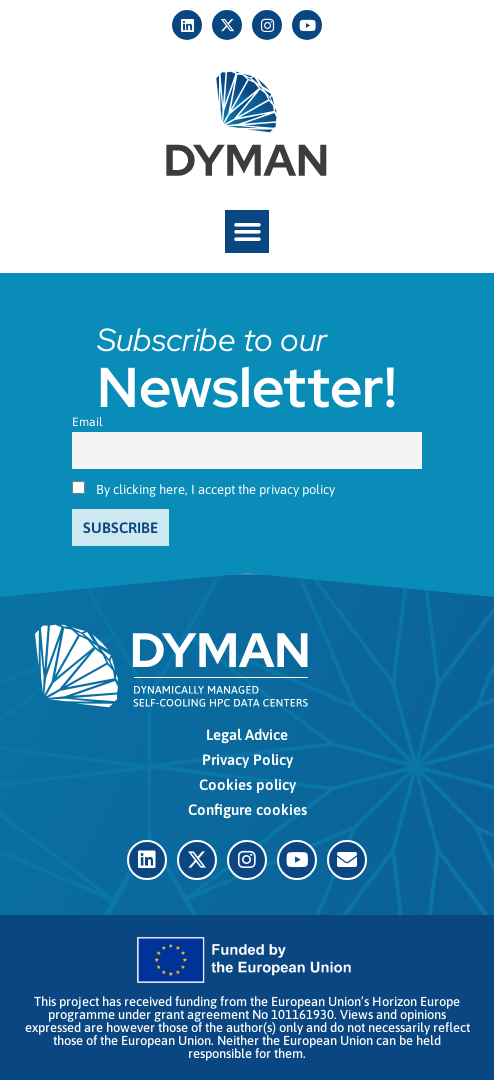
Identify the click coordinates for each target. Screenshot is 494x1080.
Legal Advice (247, 734)
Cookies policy (247, 784)
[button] (247, 232)
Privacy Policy (247, 759)
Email (87, 422)
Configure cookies (247, 809)
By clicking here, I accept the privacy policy (215, 489)
